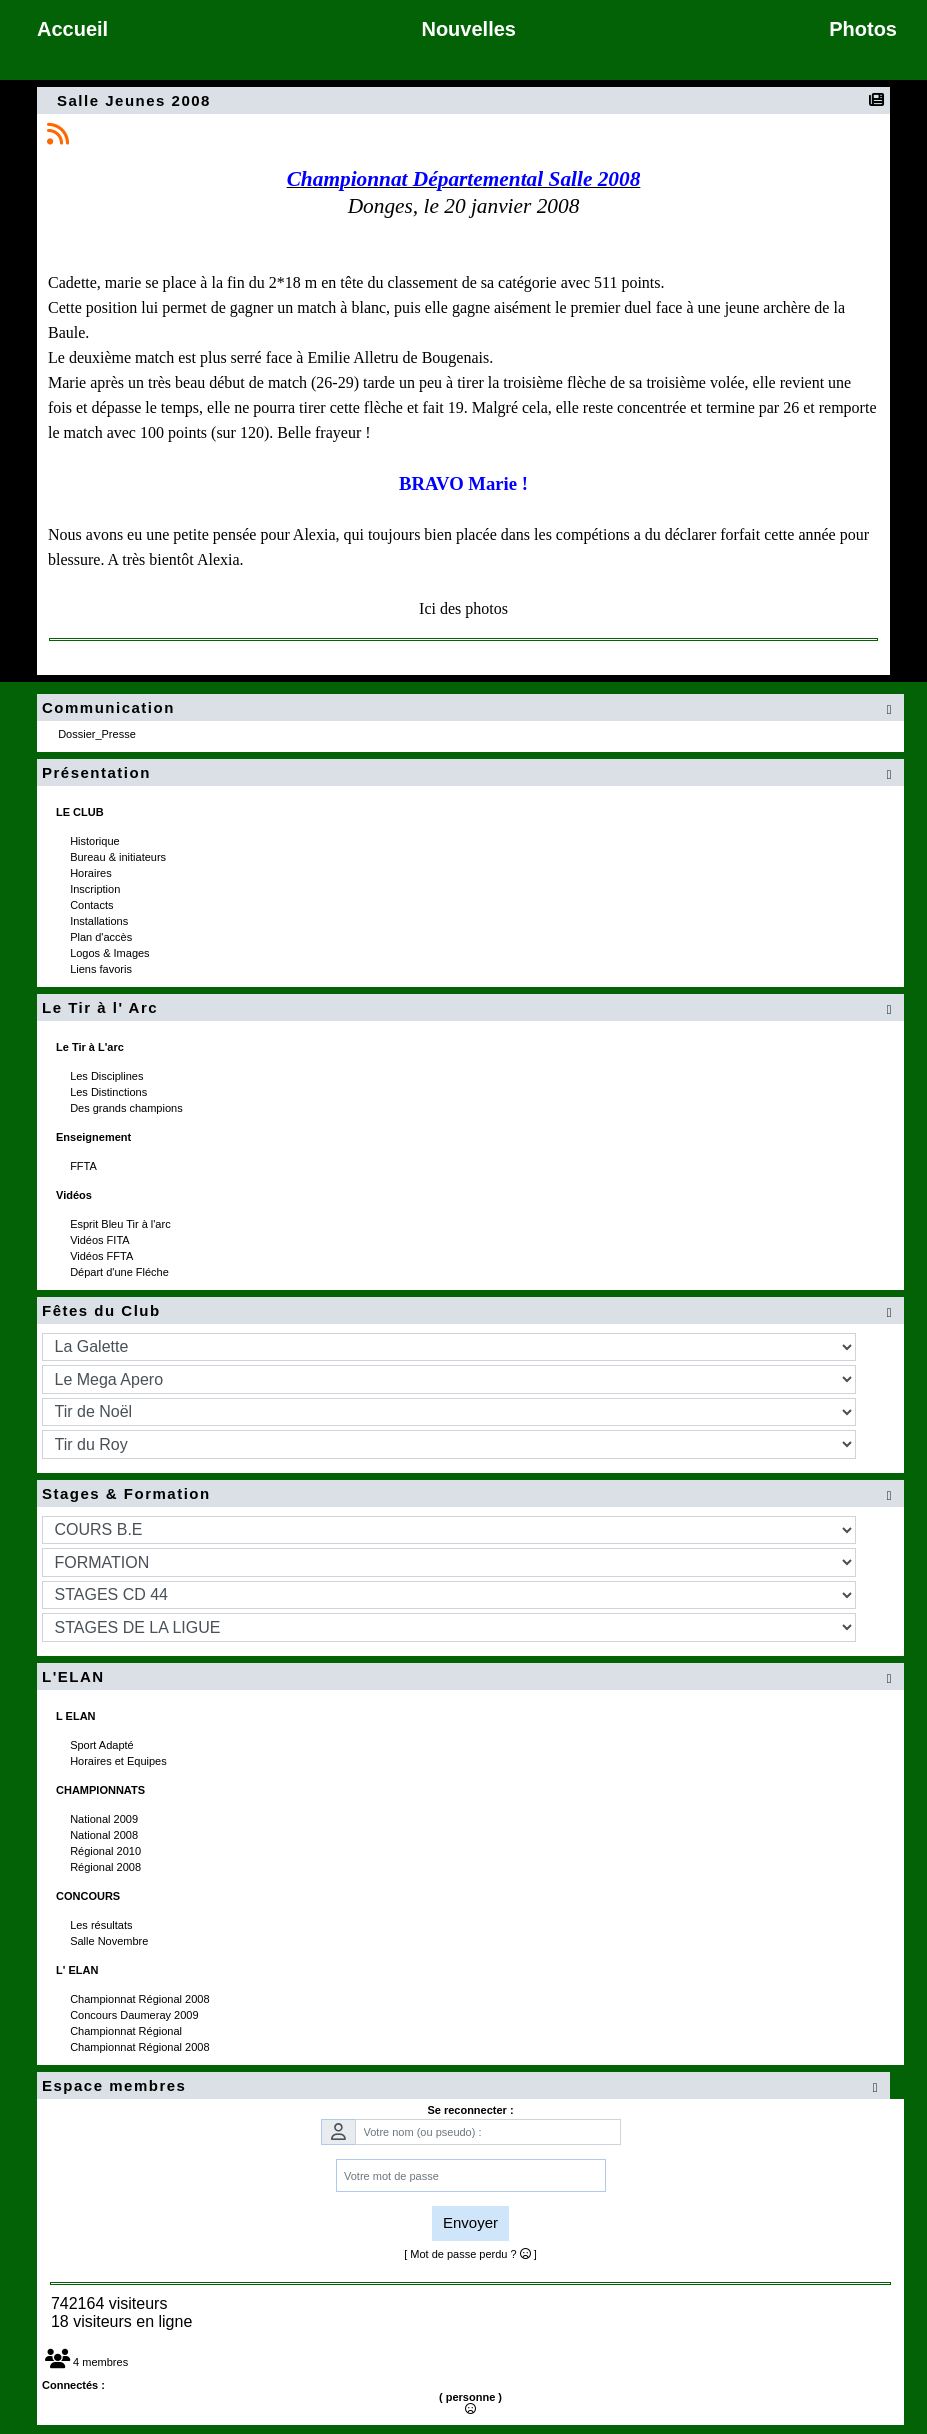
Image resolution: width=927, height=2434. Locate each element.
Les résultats (102, 1925)
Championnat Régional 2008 (141, 1999)
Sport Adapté (103, 1745)
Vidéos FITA (101, 1240)
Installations (100, 921)
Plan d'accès (102, 937)
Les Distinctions (110, 1092)
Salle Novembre (110, 1941)
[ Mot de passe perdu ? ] (470, 2254)
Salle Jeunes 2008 (136, 100)
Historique (96, 841)
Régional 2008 (107, 1867)
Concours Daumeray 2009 (135, 2015)
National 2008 (105, 1835)
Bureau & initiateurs (119, 857)
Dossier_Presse (98, 734)
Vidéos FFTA (103, 1256)
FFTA (84, 1166)
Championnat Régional (127, 2031)
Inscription (96, 889)
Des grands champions (128, 1108)
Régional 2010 (107, 1851)
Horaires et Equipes (120, 1761)
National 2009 (105, 1819)
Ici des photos (463, 608)
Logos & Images (111, 953)
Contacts (93, 905)
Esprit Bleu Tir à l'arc (122, 1224)
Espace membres (463, 2086)
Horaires (92, 873)
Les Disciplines (108, 1076)
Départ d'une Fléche (121, 1272)
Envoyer (470, 2222)
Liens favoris (102, 969)
